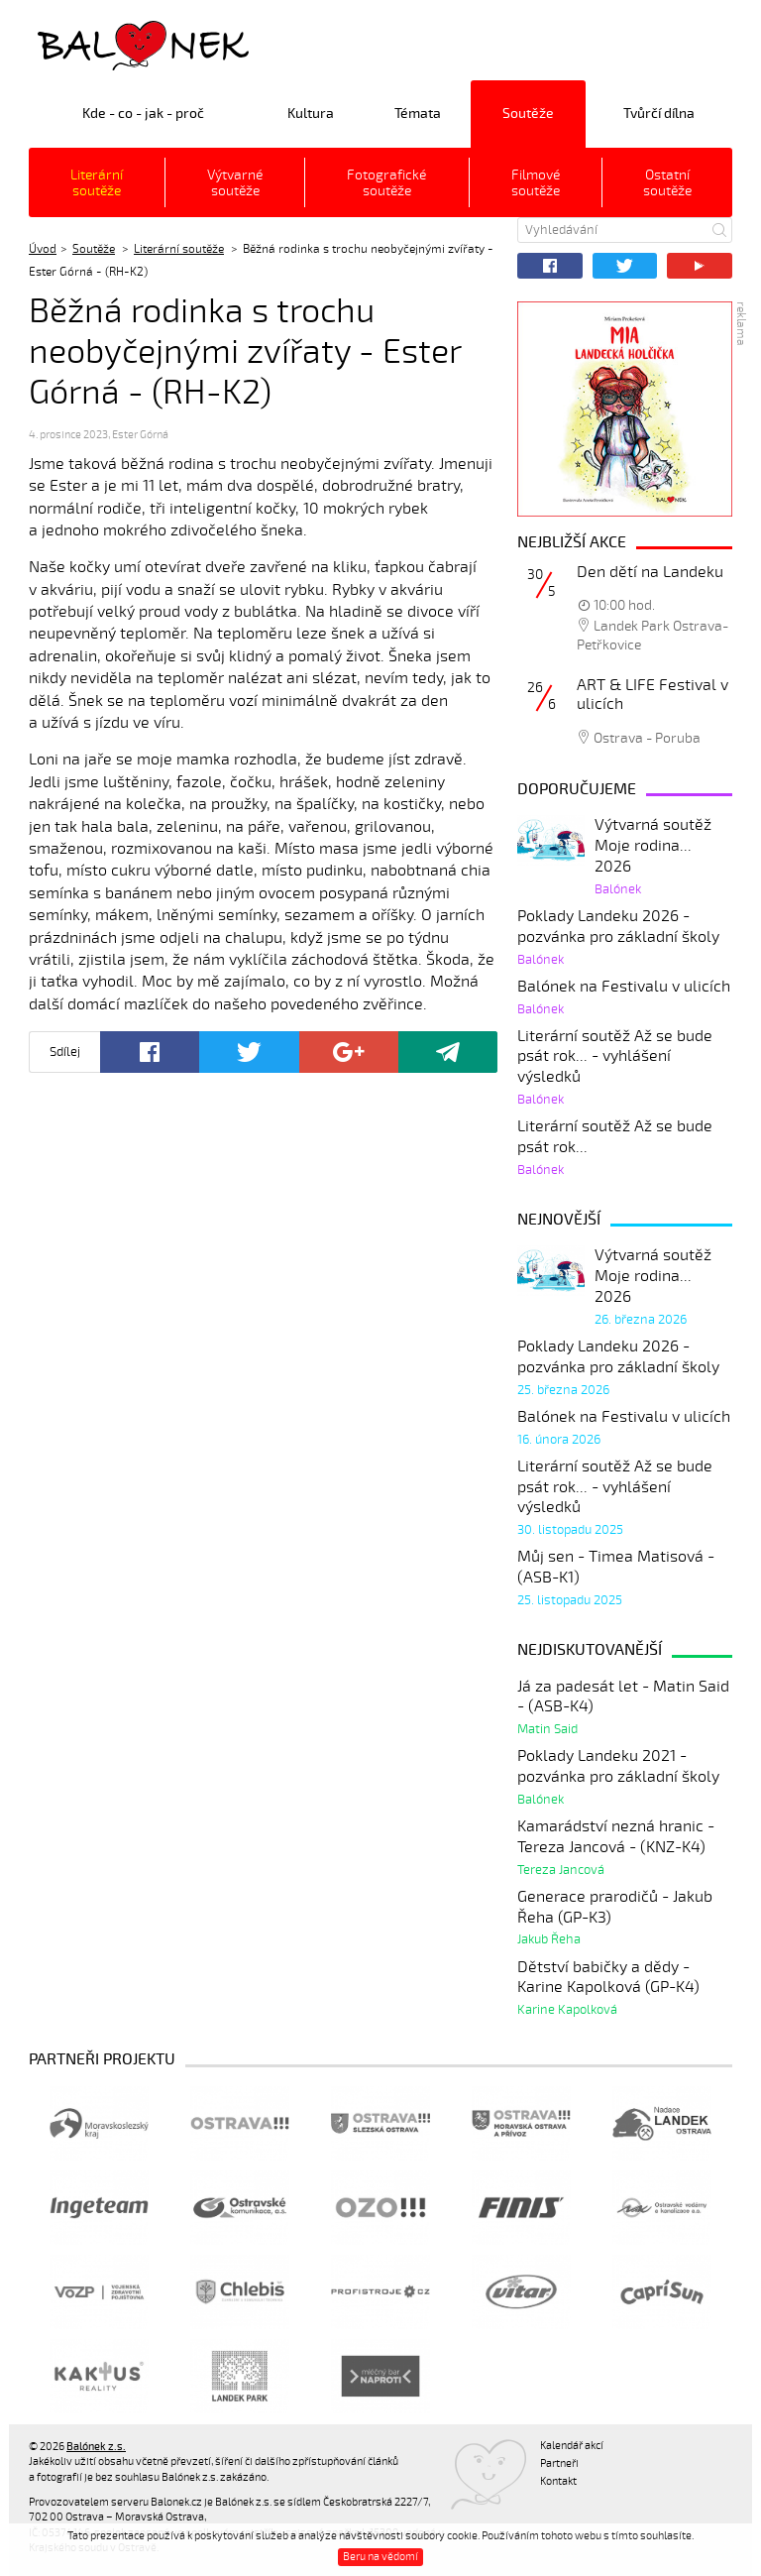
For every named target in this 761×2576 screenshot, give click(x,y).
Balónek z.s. (81, 44)
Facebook (550, 266)
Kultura (310, 113)
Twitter (625, 266)
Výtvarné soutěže (235, 183)
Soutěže (528, 113)
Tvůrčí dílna (659, 113)
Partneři (559, 2463)
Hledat (719, 230)
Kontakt (558, 2481)
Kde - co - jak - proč (143, 113)
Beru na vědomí (380, 2556)
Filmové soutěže (535, 183)
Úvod (42, 249)
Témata (417, 113)
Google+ (348, 1052)
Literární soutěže (96, 183)
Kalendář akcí (571, 2445)
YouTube (699, 266)
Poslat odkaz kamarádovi (447, 1052)
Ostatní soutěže (667, 183)
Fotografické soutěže (386, 183)
